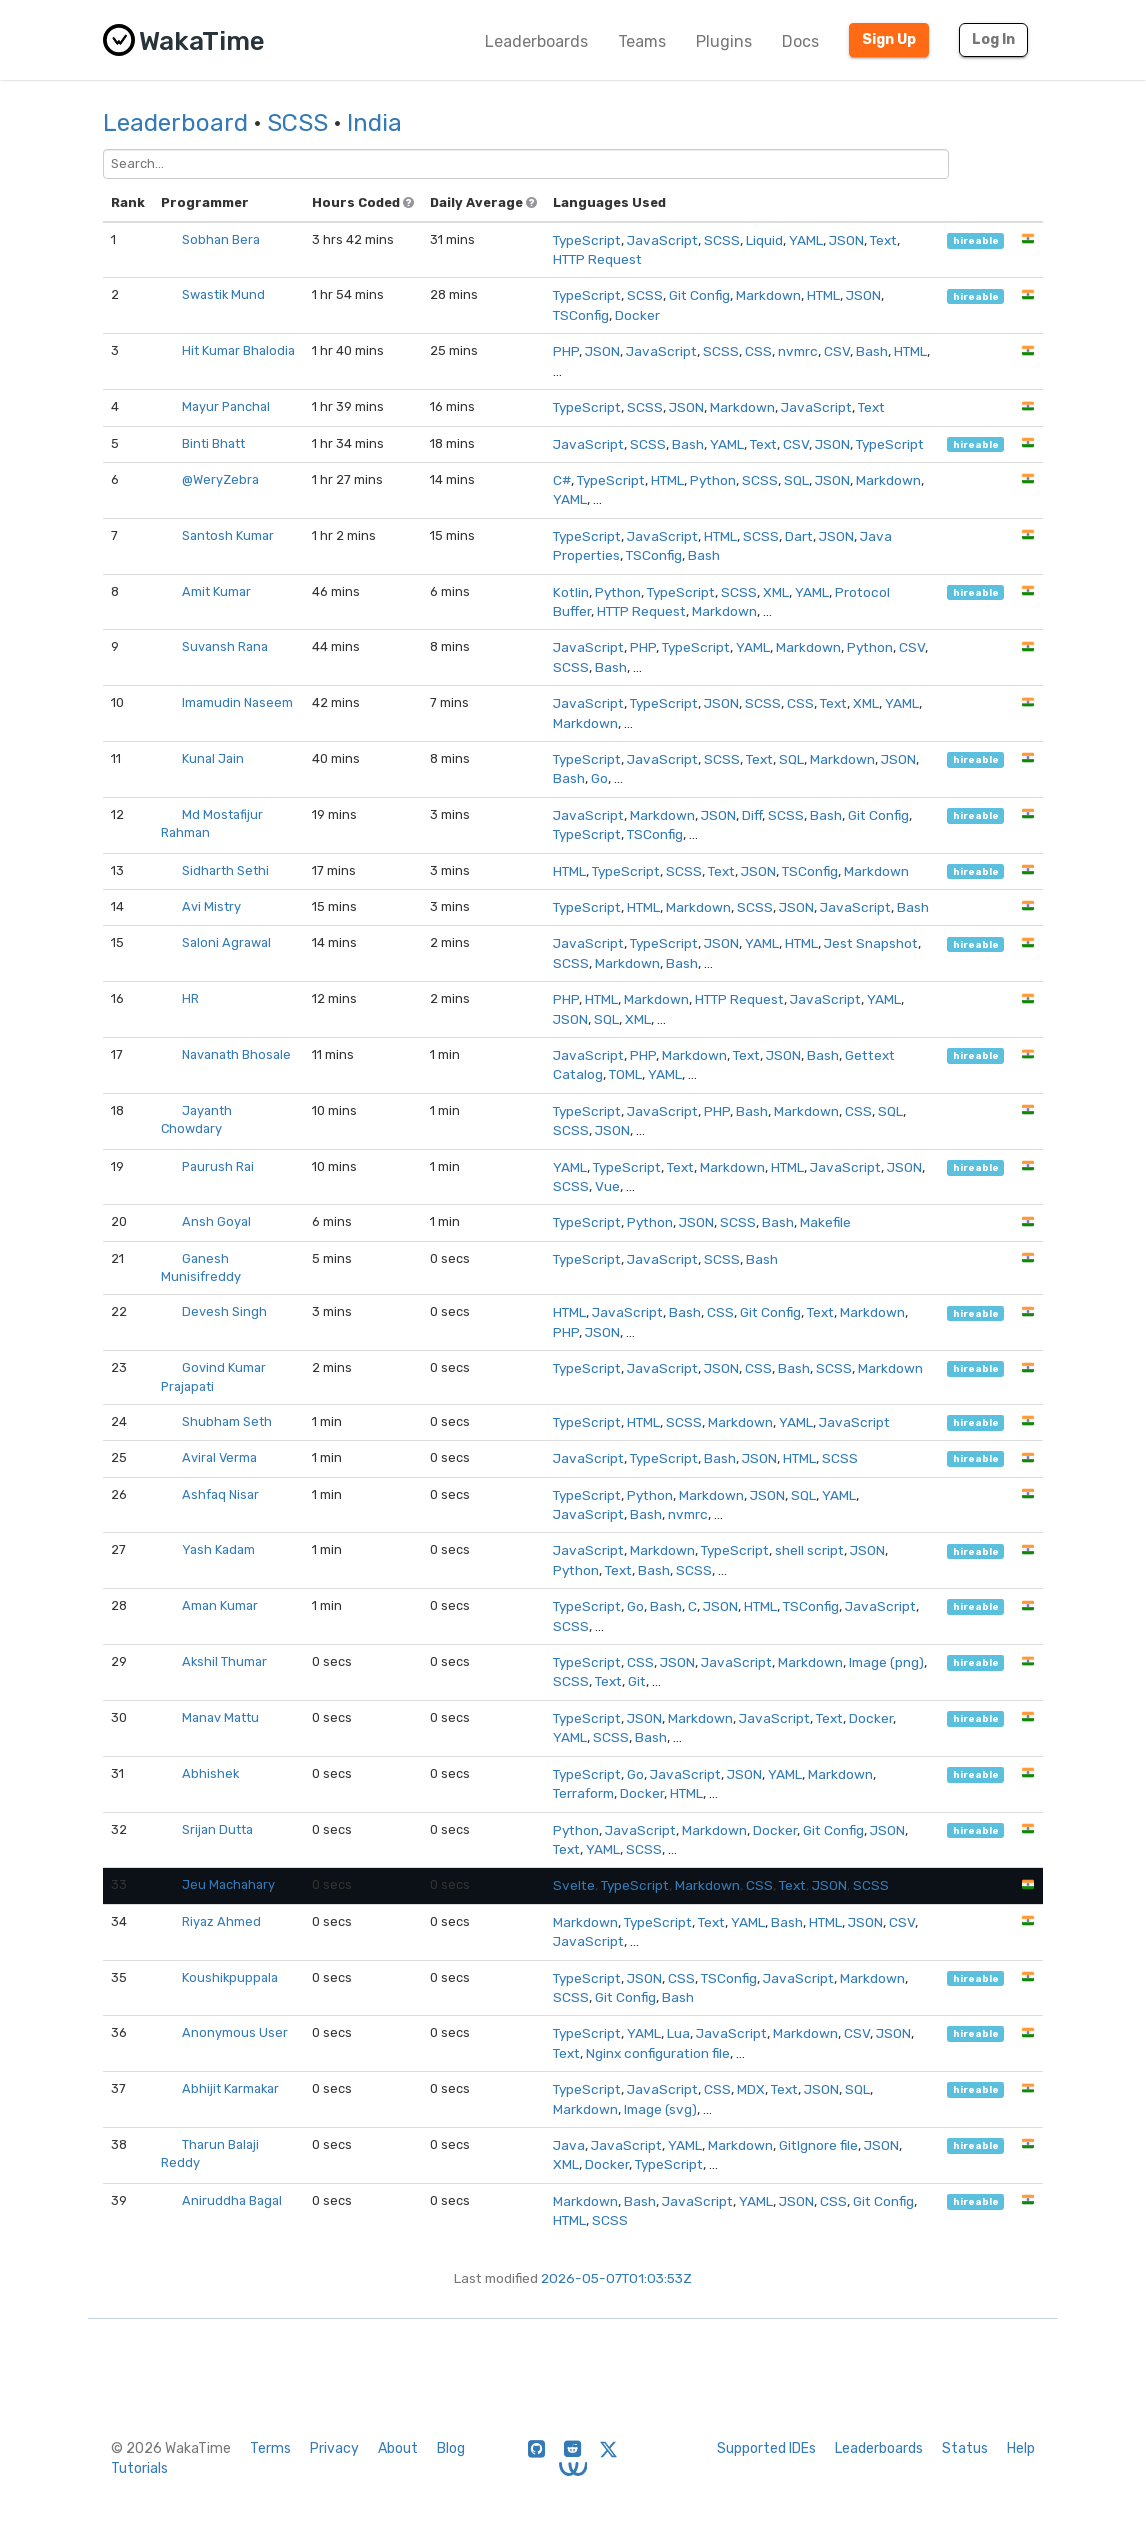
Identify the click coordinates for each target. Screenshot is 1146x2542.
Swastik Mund (223, 294)
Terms (270, 2448)
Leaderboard (175, 123)
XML (776, 592)
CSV (837, 351)
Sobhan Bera (221, 239)
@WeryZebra (220, 479)
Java (569, 2145)
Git (637, 1681)
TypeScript (587, 240)
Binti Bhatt (213, 443)
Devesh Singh (224, 1311)
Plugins (724, 41)
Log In (993, 39)
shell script (809, 1550)
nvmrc (798, 351)
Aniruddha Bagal (232, 2200)
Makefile (825, 1222)
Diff (752, 815)
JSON (846, 240)
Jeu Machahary (228, 1884)
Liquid (764, 240)
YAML (806, 240)
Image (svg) (660, 2109)
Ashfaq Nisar (220, 1494)
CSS (758, 351)
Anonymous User (235, 2032)
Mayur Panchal (226, 406)
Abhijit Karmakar (230, 2088)
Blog (451, 2448)
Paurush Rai (218, 1166)
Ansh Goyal (216, 1221)
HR (190, 998)
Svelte (574, 1885)
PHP (566, 351)
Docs (800, 41)
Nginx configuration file (658, 2053)
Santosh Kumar (228, 535)
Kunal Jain (213, 758)
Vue (607, 1186)
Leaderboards (536, 41)
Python (713, 480)
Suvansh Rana (225, 646)
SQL (796, 480)
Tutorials (139, 2468)
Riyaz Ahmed (221, 1921)
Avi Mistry (211, 906)
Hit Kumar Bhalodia (238, 350)
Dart (799, 536)
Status (965, 2448)
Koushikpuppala (230, 1977)
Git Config (699, 295)
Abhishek (210, 1773)
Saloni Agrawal (226, 942)
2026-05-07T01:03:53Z (616, 2278)
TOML (625, 1074)
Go (599, 778)
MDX (751, 2089)
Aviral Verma (219, 1457)
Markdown (768, 295)
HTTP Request (597, 259)
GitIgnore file (818, 2145)
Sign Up (889, 39)
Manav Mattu (220, 1717)
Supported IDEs (766, 2448)
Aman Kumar (220, 1605)
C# (562, 480)
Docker (637, 315)
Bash (872, 351)
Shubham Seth (227, 1421)
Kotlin (571, 592)
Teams (642, 41)
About (398, 2448)
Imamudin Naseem (237, 702)
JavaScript (662, 240)
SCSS (297, 123)
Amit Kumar (216, 591)
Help (1021, 2448)
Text (883, 240)
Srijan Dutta (217, 1829)
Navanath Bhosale (236, 1054)
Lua (678, 2033)
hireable (976, 240)
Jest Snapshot (871, 943)
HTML (823, 295)
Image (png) (886, 1662)
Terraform (583, 1793)
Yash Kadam (218, 1549)
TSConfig (581, 315)
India (374, 123)
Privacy (334, 2448)
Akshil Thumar (224, 1661)
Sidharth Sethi (225, 870)
